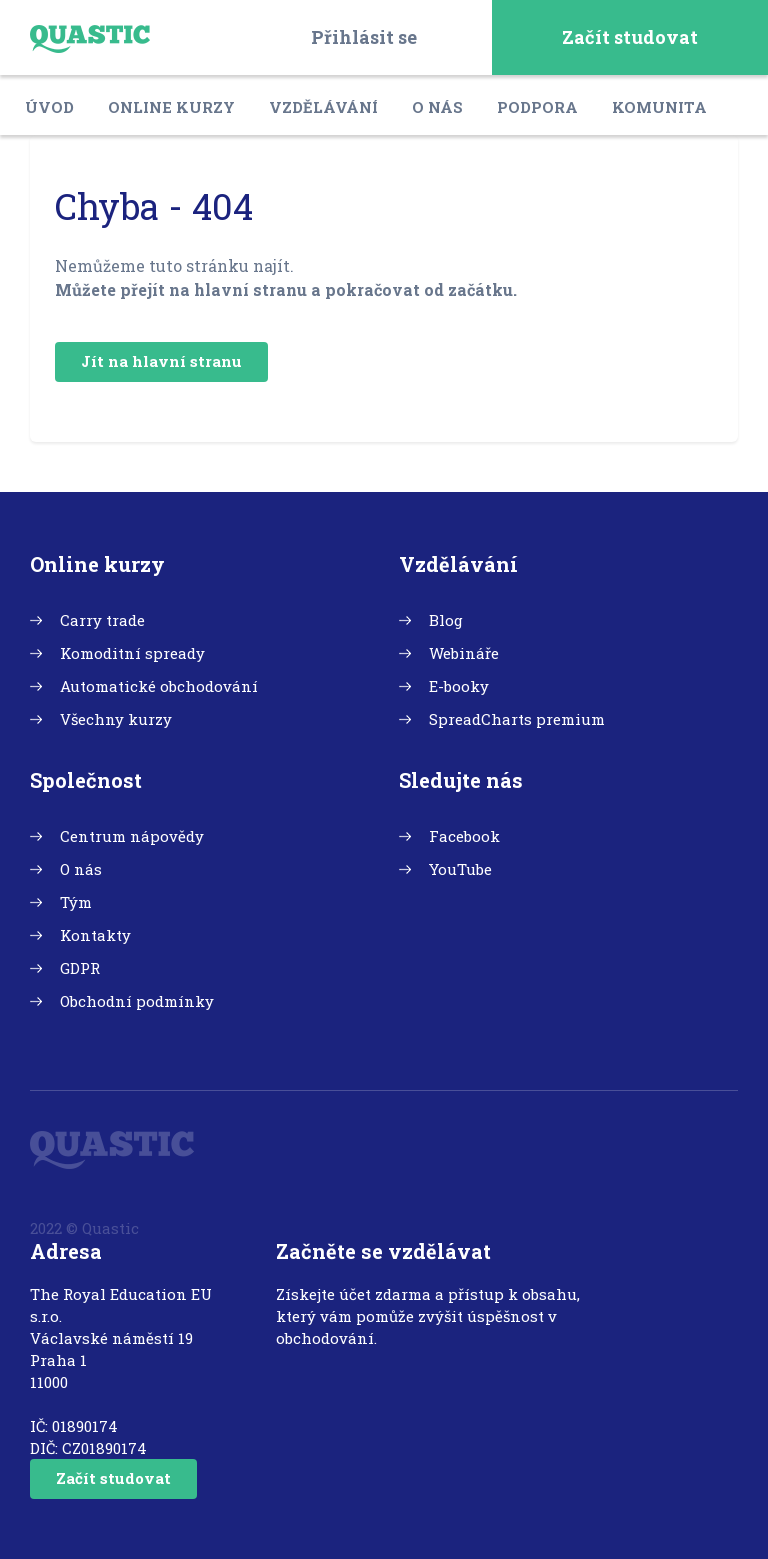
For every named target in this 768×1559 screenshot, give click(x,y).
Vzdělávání (323, 107)
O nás (437, 107)
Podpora (537, 107)
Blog (446, 620)
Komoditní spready (132, 653)
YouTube (460, 869)
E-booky (459, 686)
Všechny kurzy (116, 719)
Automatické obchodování (159, 686)
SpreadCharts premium (517, 719)
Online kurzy (171, 107)
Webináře (464, 653)
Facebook (464, 836)
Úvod (49, 107)
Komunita (659, 107)
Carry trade (102, 620)
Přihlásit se (364, 37)
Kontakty (95, 935)
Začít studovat (630, 37)
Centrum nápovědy (132, 836)
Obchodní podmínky (137, 1001)
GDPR (80, 968)
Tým (76, 902)
